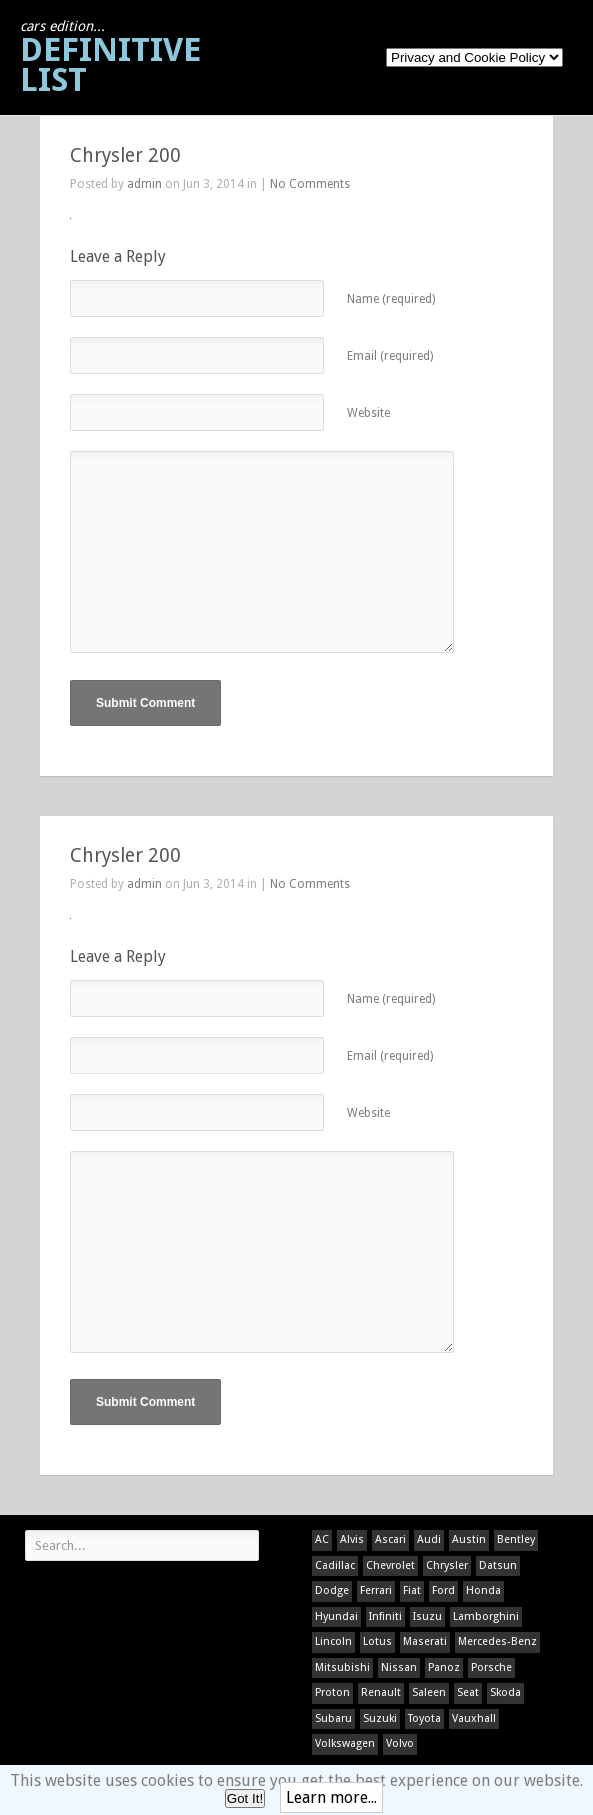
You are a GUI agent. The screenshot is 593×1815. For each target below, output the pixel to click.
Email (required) (390, 356)
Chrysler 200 (125, 155)
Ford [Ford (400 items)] (443, 1590)
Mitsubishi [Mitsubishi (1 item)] (342, 1667)
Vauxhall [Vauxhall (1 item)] (474, 1718)
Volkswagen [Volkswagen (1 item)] (345, 1743)
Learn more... (331, 1797)
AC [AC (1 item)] (322, 1539)
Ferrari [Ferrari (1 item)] (376, 1590)
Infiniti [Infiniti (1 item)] (385, 1616)
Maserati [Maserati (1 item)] (425, 1641)
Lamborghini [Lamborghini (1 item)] (486, 1616)
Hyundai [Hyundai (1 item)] (336, 1616)
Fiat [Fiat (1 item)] (412, 1590)
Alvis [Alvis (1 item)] (352, 1539)
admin (144, 184)
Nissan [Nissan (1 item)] (399, 1667)
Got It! (245, 1798)
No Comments (310, 184)
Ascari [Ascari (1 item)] (390, 1539)
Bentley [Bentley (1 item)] (516, 1539)
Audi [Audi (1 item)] (429, 1539)
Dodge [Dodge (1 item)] (332, 1590)
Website (368, 413)
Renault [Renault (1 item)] (381, 1692)
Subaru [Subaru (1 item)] (333, 1718)
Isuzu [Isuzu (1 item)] (427, 1616)
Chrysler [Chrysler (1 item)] (447, 1565)
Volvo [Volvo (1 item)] (400, 1743)
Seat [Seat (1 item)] (468, 1692)
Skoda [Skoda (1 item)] (505, 1692)
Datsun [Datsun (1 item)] (498, 1565)
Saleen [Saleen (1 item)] (429, 1692)
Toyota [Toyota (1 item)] (424, 1718)
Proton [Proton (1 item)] (332, 1692)
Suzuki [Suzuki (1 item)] (380, 1718)
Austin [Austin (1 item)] (469, 1539)
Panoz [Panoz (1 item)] (444, 1667)
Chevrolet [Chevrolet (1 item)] (390, 1565)
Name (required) (391, 299)
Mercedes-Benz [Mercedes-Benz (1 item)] (497, 1641)
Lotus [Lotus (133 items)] (377, 1641)
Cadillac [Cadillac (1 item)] (335, 1565)
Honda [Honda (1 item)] (483, 1590)
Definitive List (110, 58)
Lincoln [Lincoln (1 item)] (333, 1641)
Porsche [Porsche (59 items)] (491, 1667)
